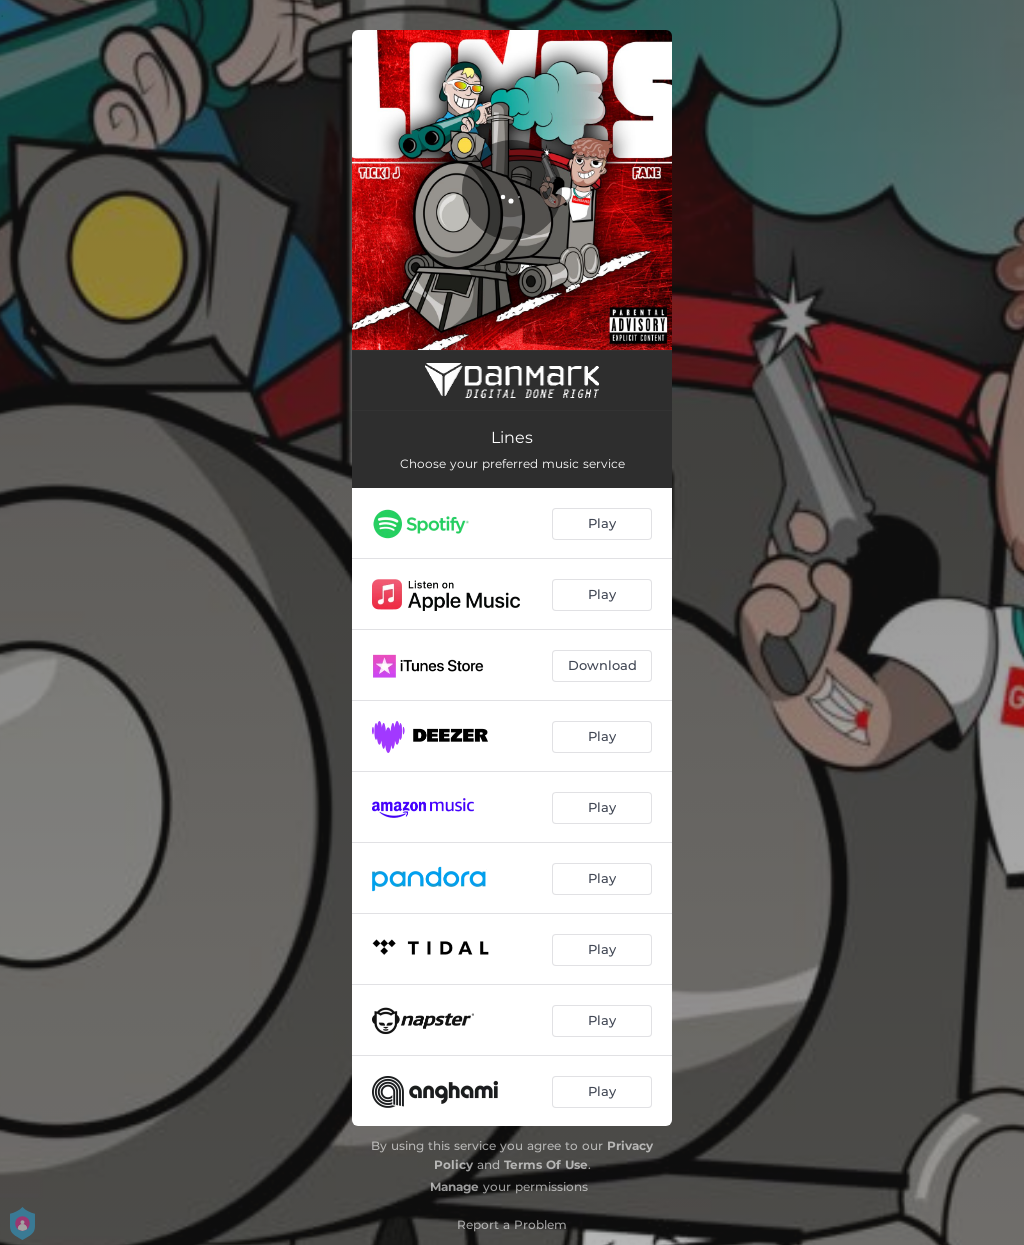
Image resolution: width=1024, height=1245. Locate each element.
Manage (454, 1186)
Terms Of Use (546, 1164)
